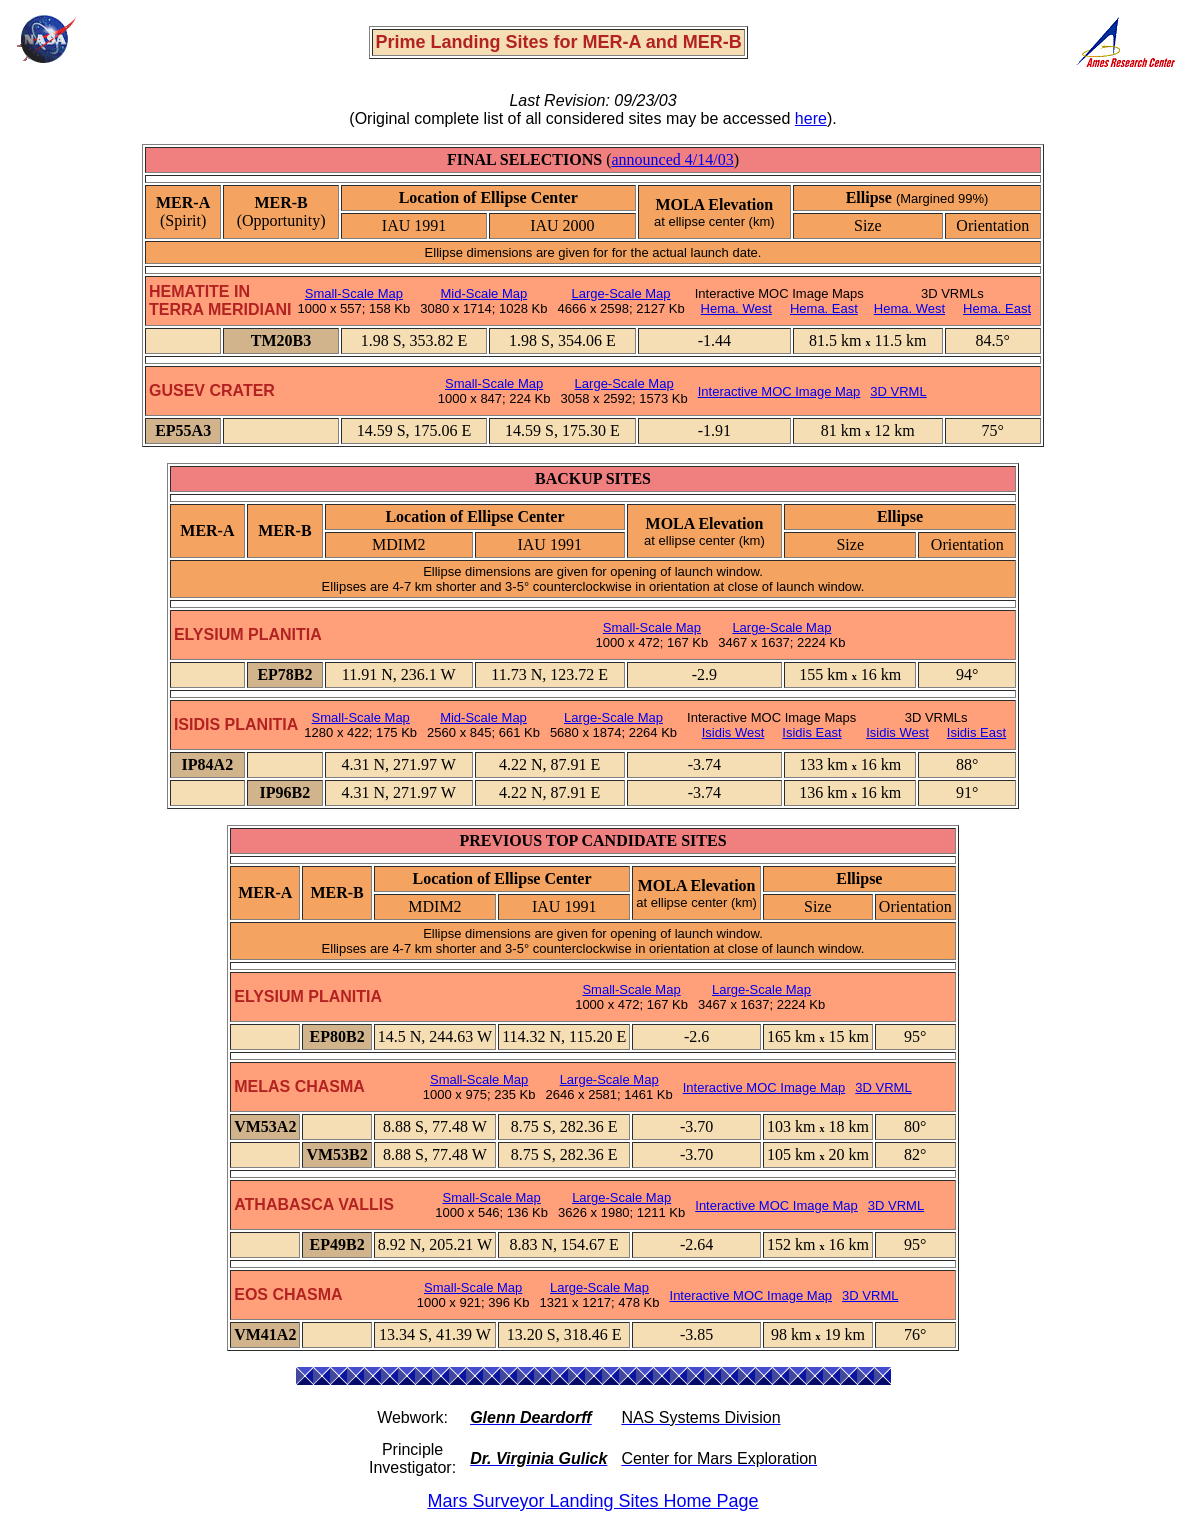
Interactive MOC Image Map (779, 391)
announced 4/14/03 (672, 159)
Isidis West (733, 732)
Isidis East (811, 732)
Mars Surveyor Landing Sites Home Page (592, 1501)
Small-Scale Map (354, 293)
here (811, 118)
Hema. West (736, 308)
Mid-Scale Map (484, 293)
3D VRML (898, 391)
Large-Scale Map (621, 293)
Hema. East (824, 308)
